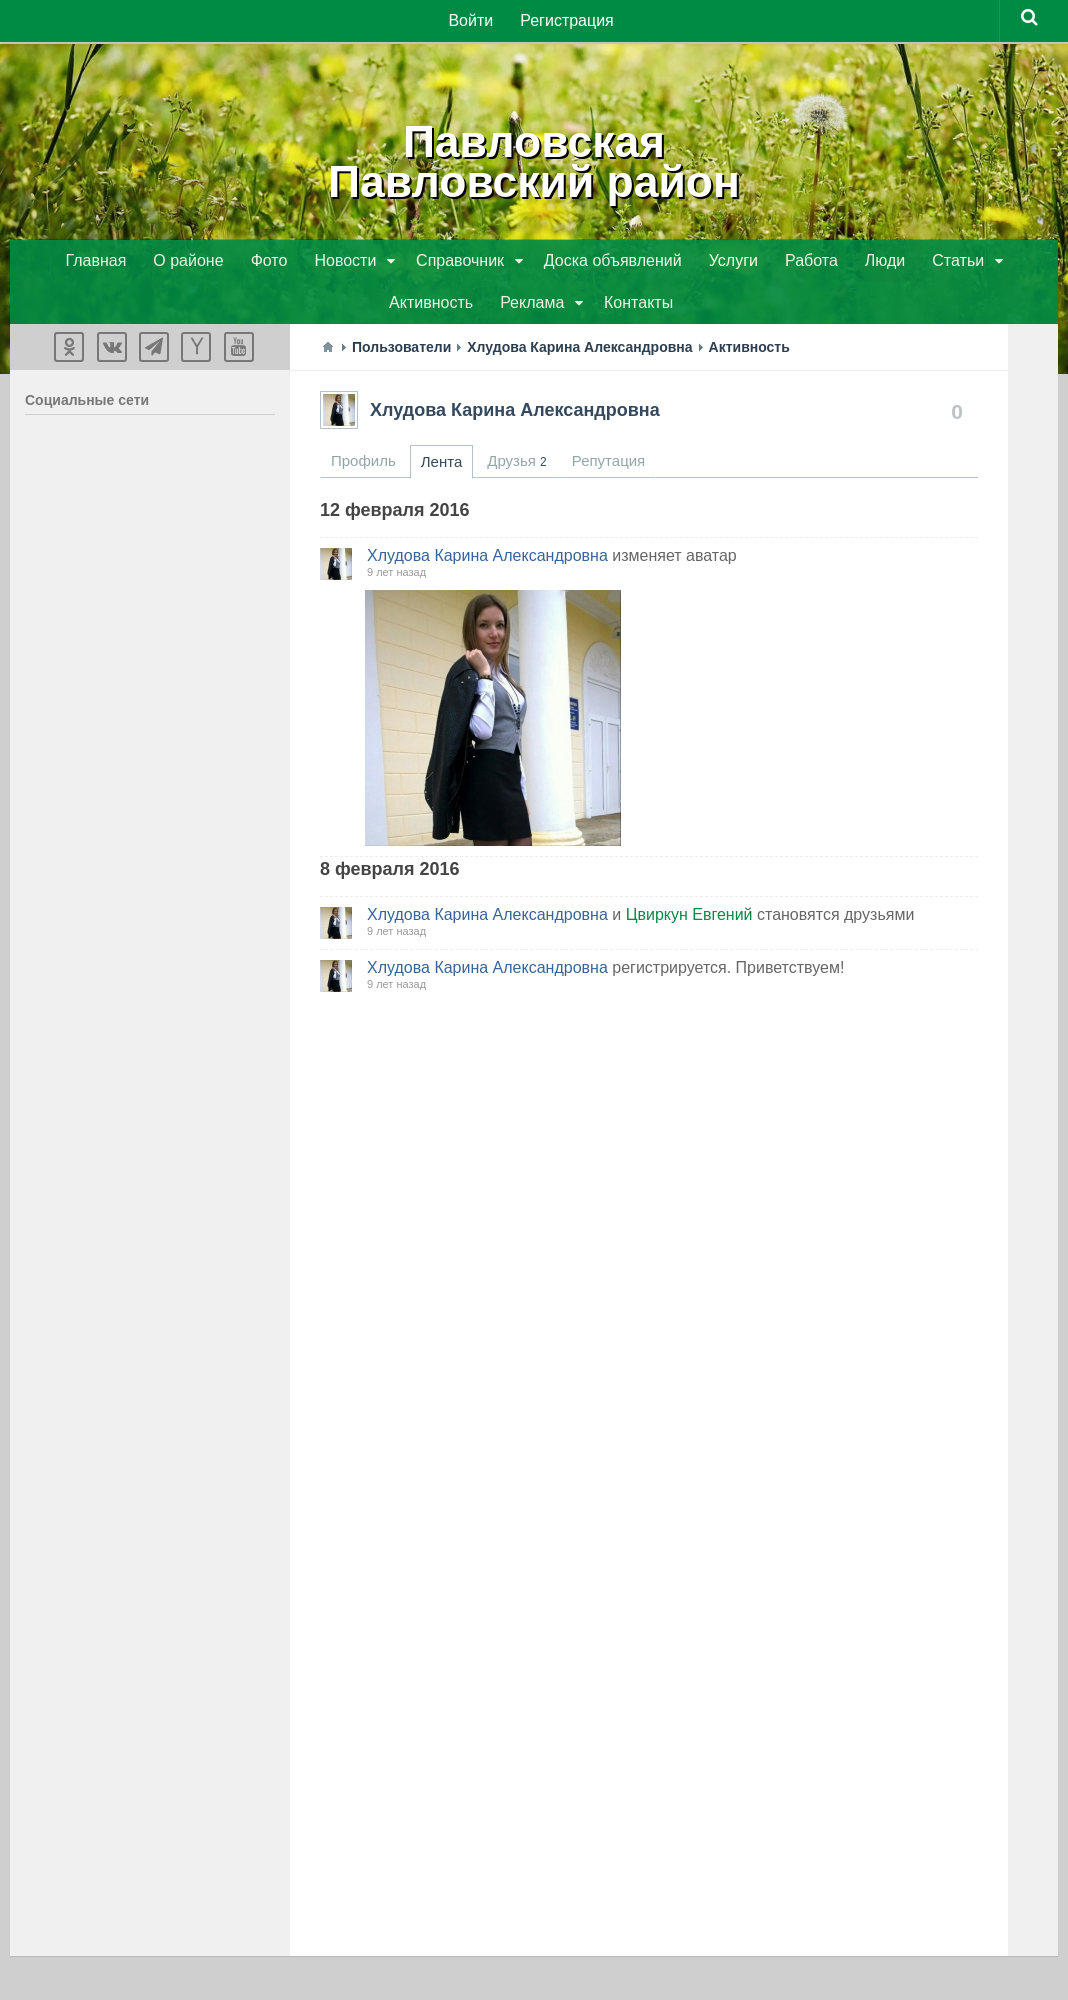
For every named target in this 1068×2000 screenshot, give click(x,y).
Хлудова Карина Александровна (515, 414)
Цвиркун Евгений (689, 918)
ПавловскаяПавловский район (534, 160)
